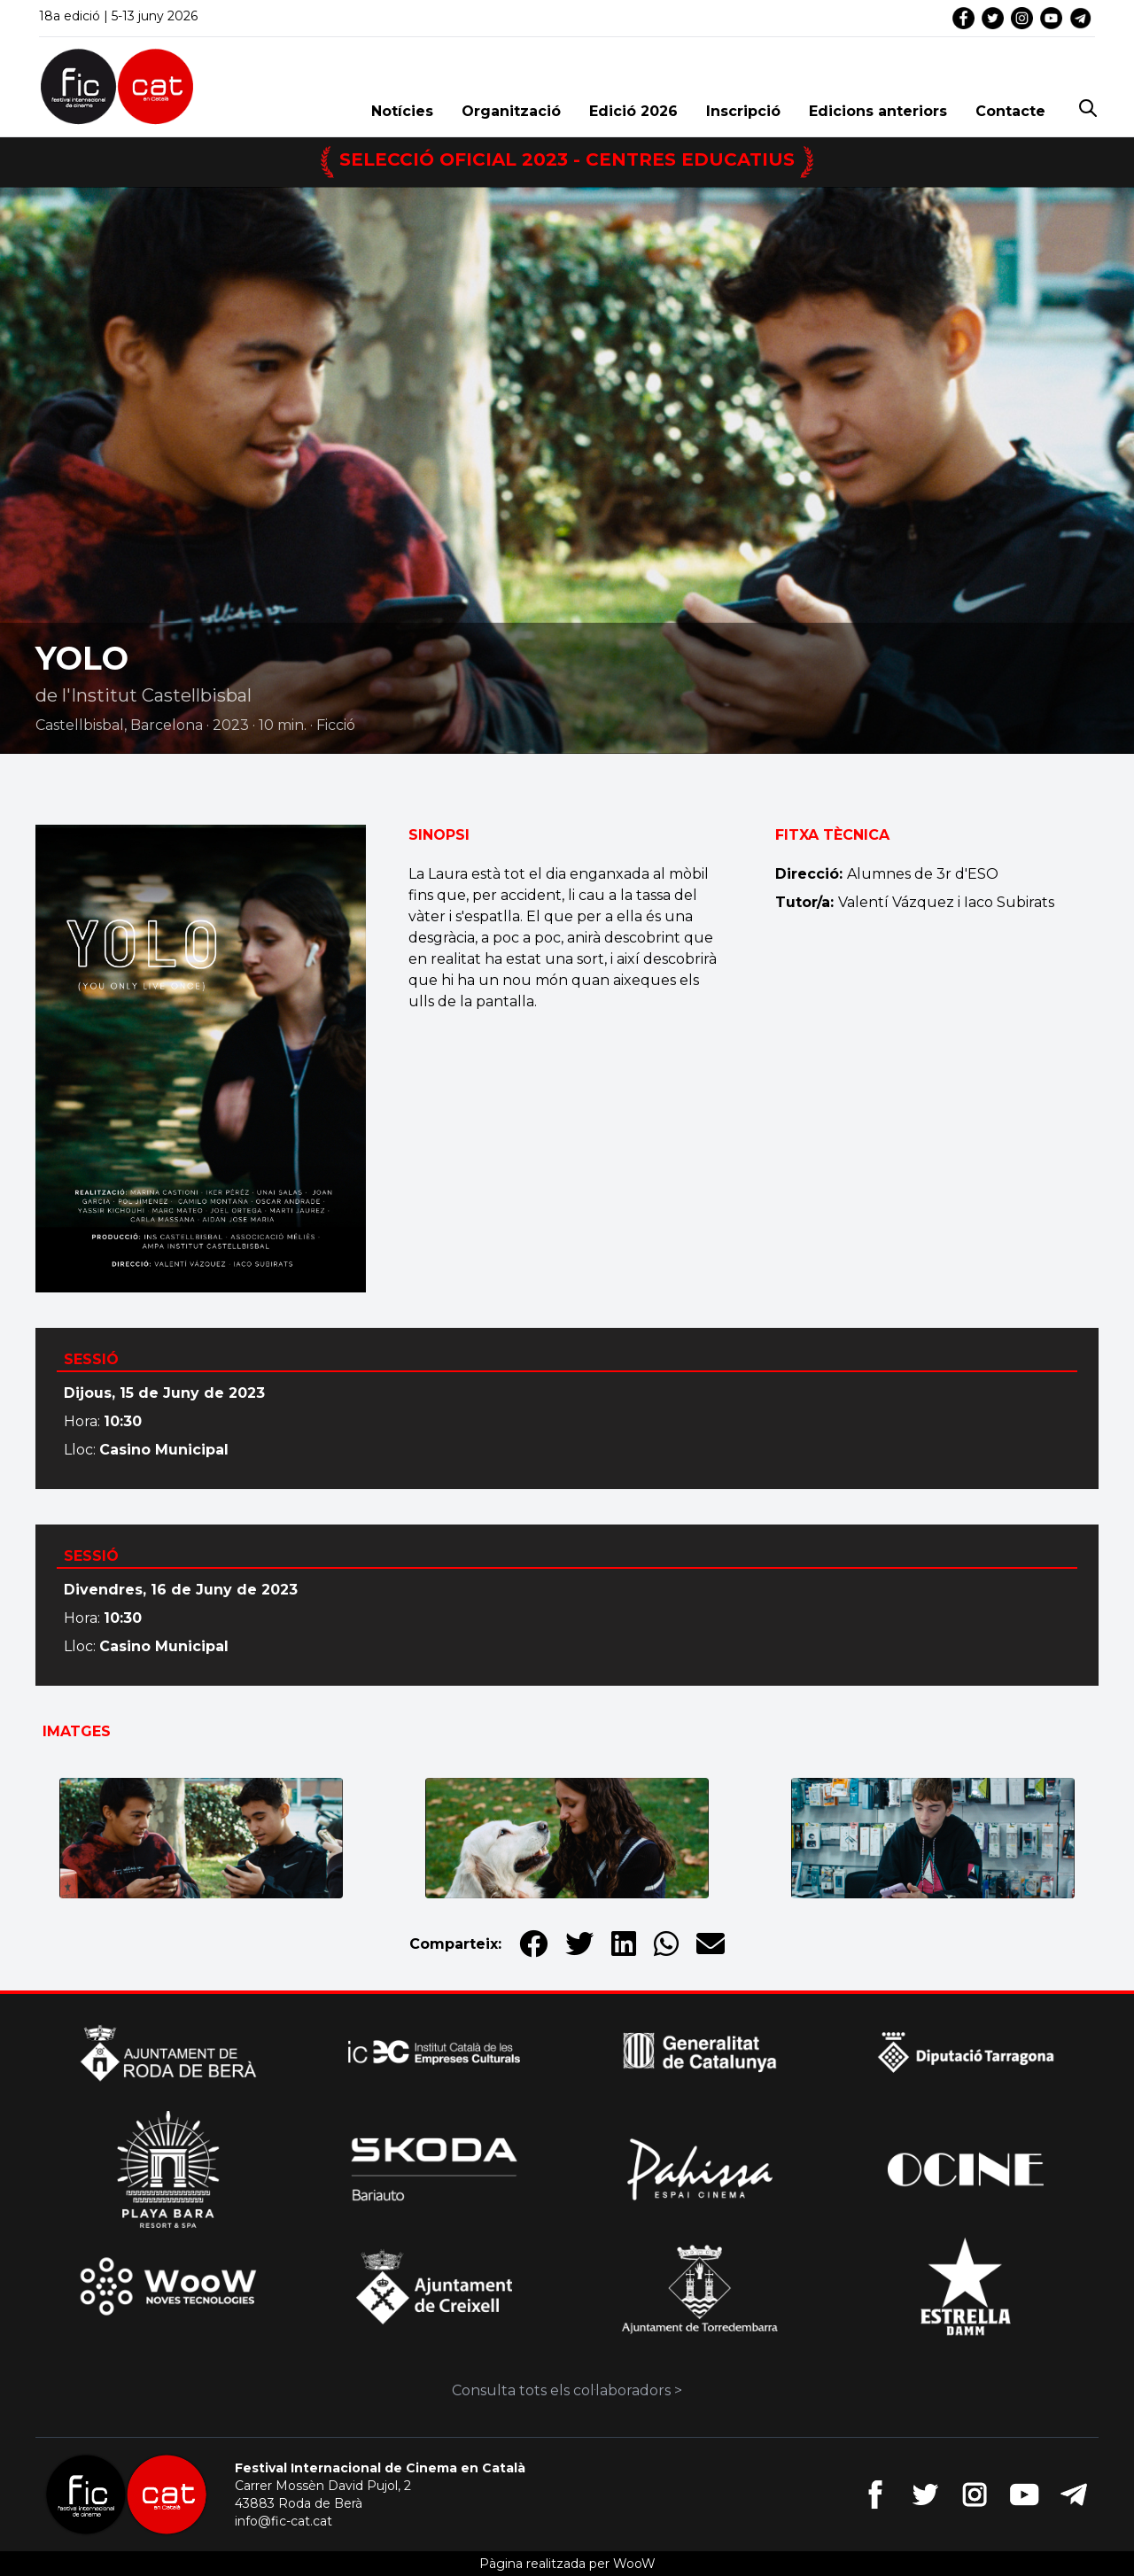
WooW (634, 2564)
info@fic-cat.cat (283, 2521)
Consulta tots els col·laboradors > (567, 2390)
